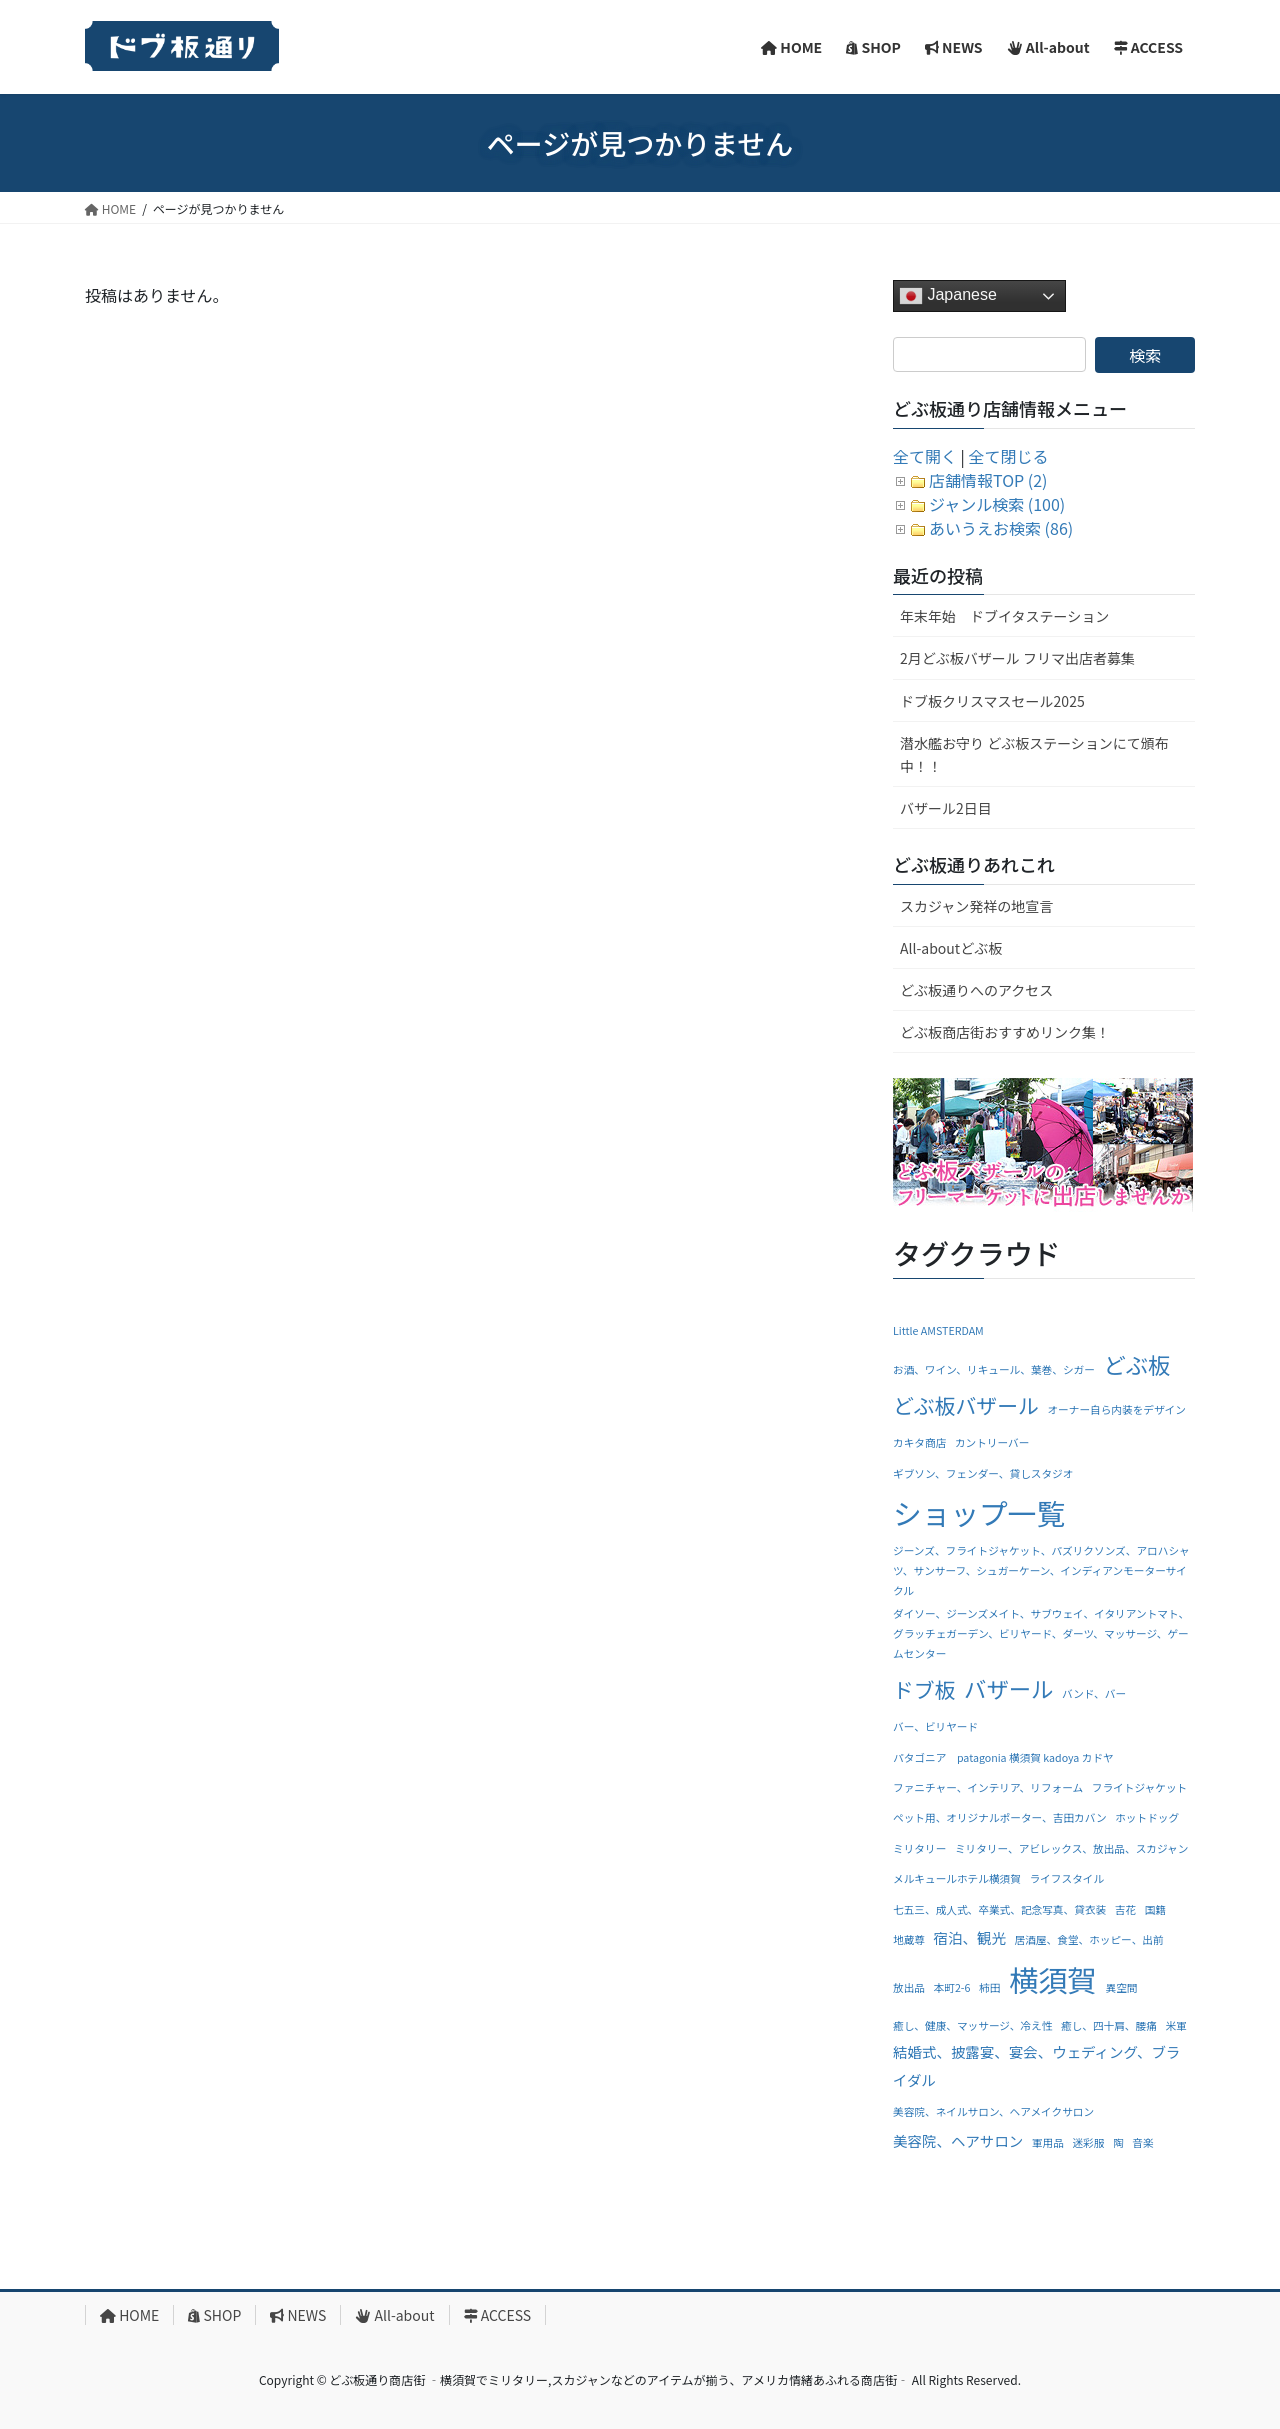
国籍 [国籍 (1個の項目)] (1155, 1909)
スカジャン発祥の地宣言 (976, 906)
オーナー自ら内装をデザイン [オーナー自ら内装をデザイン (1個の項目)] (1116, 1409)
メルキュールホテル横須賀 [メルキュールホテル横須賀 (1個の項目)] (957, 1878)
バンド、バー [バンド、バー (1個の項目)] (1094, 1693)
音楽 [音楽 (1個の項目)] (1142, 2142)
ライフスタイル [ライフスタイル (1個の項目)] (1067, 1878)
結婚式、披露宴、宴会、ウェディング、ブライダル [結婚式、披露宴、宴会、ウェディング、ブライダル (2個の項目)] (1036, 2065)
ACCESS (498, 2315)
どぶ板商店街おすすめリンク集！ (1005, 1032)
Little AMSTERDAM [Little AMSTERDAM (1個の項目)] (938, 1330)
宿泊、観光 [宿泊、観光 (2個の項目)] (970, 1937)
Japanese (948, 296)
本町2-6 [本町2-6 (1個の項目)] (952, 1987)
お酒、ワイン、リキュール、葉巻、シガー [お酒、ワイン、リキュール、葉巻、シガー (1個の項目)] (994, 1369)
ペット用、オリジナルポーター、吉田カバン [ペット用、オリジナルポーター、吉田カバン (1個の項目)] (1000, 1817)
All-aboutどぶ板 (951, 948)
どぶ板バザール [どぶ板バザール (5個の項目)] (966, 1405)
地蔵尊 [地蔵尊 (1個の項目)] (909, 1939)
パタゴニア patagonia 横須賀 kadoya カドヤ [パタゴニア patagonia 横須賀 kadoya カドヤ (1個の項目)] (1003, 1757)
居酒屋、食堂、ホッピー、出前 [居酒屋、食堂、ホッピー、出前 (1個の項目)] (1089, 1939)
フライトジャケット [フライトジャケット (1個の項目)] (1139, 1787)
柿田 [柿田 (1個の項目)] (989, 1987)
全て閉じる (1009, 456)
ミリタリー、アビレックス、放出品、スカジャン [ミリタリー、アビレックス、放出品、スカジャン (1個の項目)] (1071, 1848)
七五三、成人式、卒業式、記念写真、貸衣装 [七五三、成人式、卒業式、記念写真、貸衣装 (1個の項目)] (999, 1909)
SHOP (214, 2315)
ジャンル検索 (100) (997, 504)
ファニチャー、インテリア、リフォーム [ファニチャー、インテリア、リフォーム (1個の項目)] (988, 1787)
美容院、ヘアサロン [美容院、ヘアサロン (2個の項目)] (958, 2140)
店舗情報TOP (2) (988, 480)
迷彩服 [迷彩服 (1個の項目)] (1088, 2142)
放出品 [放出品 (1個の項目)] (909, 1987)
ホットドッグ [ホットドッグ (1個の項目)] (1147, 1817)
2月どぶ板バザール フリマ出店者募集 (1017, 658)
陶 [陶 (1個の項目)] (1118, 2142)
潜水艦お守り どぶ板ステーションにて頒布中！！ (1034, 754)
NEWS (298, 2315)
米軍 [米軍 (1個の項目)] (1175, 2025)
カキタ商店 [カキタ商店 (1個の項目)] (919, 1442)
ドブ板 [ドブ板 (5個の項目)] (924, 1689)
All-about (394, 2315)
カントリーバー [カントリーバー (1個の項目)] (992, 1442)
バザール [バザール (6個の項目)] (1008, 1688)
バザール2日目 (946, 808)
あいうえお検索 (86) (1001, 528)
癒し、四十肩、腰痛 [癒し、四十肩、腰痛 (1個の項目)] (1109, 2025)
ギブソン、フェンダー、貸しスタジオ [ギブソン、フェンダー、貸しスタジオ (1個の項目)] (983, 1473)
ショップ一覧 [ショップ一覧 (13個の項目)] (979, 1512)
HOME (129, 2315)
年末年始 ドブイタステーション (1004, 616)
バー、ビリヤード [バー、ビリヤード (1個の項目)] (935, 1726)
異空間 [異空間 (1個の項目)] (1122, 1987)
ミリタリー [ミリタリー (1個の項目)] (919, 1848)
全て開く (925, 456)
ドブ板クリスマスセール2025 (992, 701)
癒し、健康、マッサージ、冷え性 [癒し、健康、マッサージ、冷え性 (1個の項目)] (972, 2025)
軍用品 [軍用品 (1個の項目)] (1048, 2142)
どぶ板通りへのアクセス (976, 990)
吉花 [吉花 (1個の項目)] (1125, 1909)
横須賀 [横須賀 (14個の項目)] (1053, 1979)
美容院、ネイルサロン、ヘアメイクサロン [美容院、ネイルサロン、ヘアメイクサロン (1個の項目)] (993, 2111)
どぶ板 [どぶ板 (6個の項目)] (1136, 1364)
